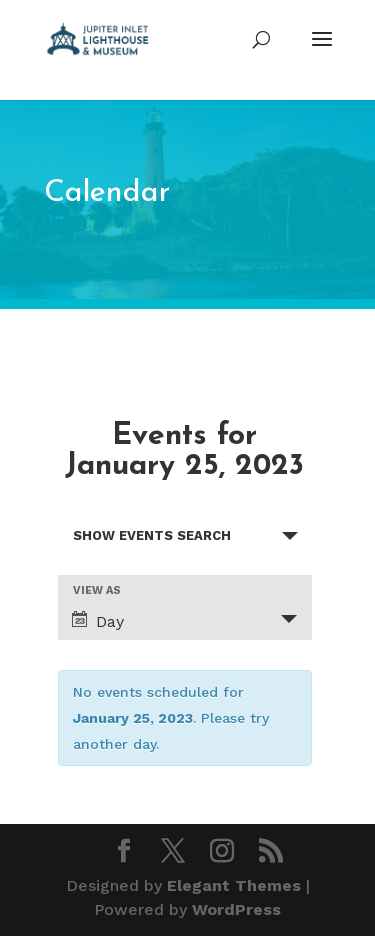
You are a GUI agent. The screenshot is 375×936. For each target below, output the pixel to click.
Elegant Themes (234, 885)
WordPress (236, 909)
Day (98, 621)
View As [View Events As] (97, 590)
